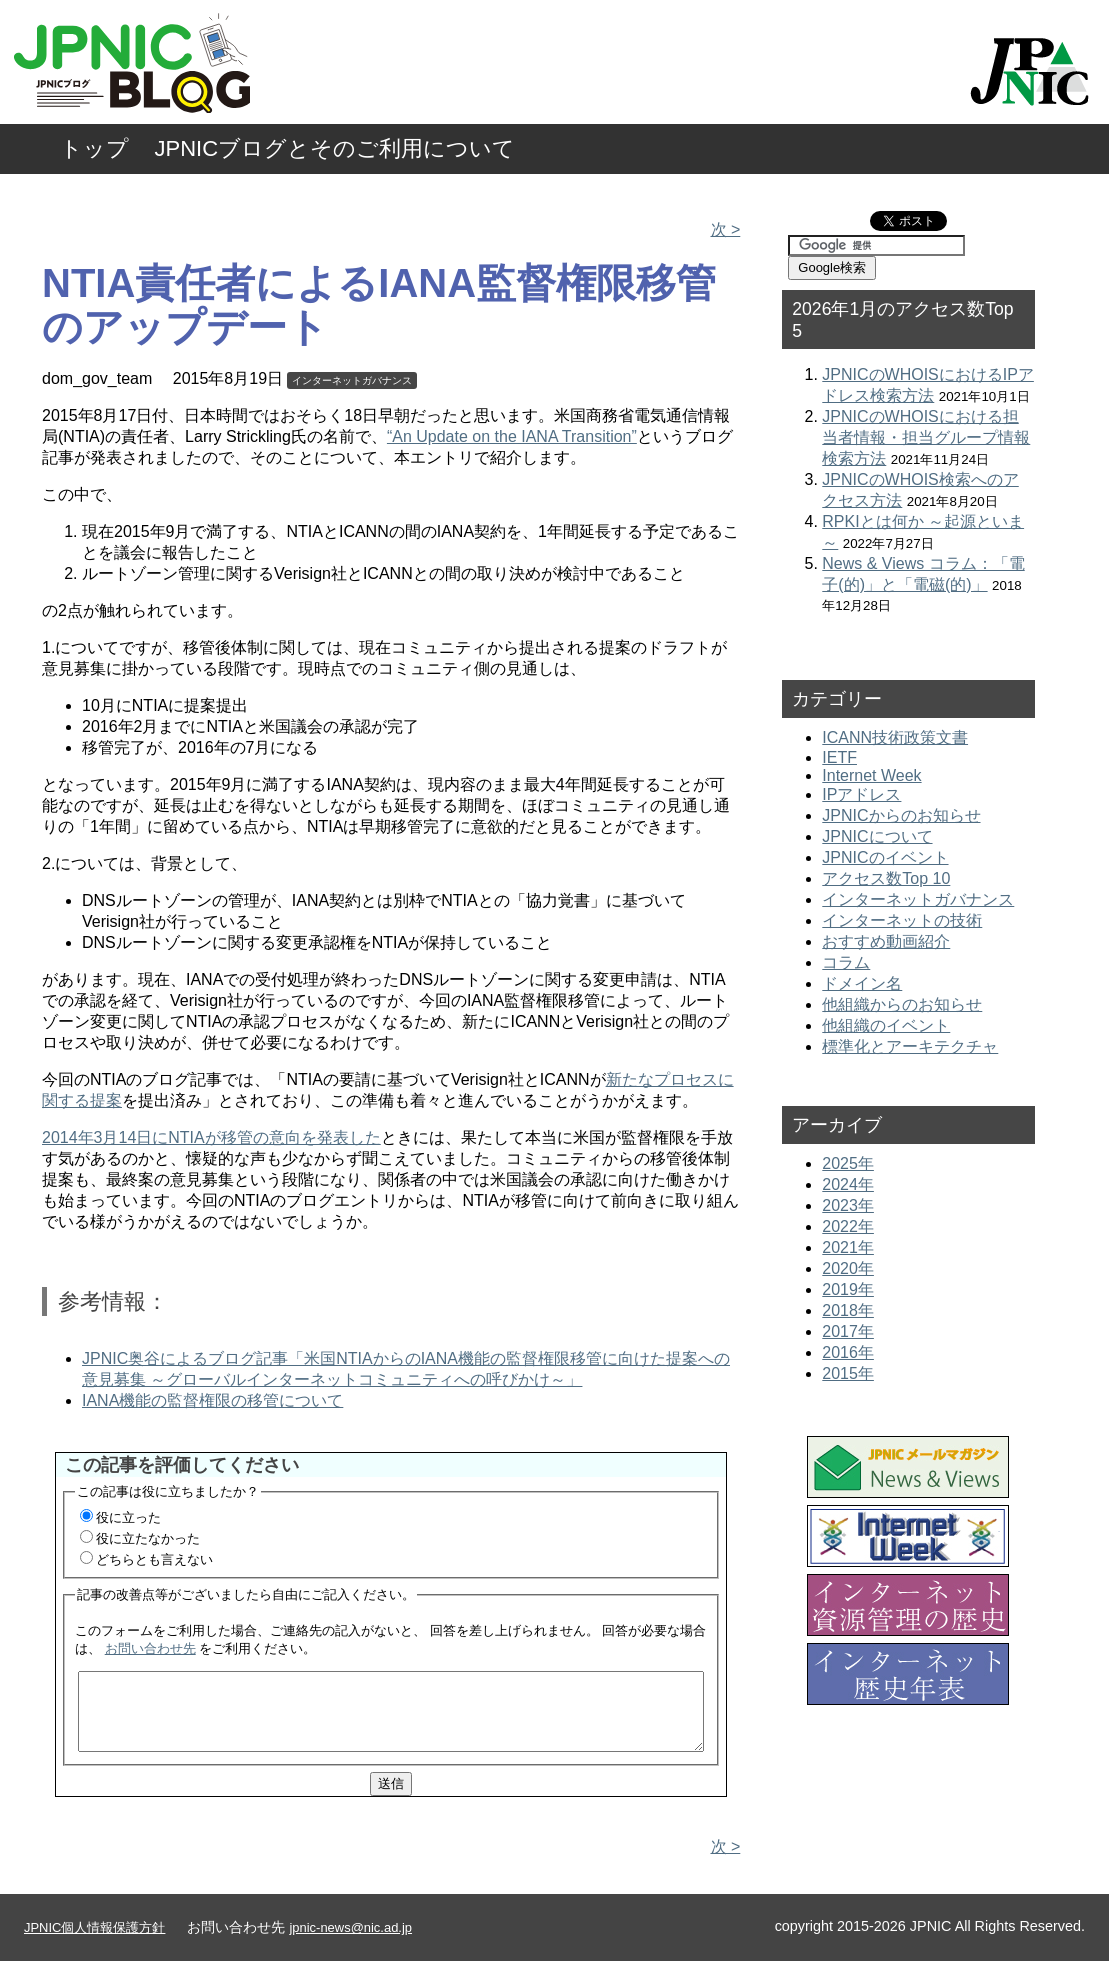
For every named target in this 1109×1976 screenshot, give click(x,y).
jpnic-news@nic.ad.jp (350, 1942)
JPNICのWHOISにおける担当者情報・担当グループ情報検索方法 (926, 437)
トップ (94, 148)
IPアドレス (861, 794)
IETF (839, 757)
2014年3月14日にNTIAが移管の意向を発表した (211, 1137)
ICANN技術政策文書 (895, 737)
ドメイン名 (862, 983)
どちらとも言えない (154, 1559)
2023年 (848, 1205)
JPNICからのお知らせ (901, 815)
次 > (726, 229)
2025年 (848, 1163)
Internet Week (871, 775)
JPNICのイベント (885, 857)
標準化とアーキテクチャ (910, 1046)
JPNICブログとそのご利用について (335, 148)
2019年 (848, 1289)
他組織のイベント (886, 1025)
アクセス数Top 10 (886, 878)
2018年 (848, 1310)
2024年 (848, 1184)
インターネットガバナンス (352, 380)
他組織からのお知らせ (902, 1004)
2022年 (848, 1226)
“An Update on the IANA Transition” (512, 436)
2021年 (848, 1247)
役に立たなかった (148, 1538)
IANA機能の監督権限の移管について (212, 1400)
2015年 (848, 1373)
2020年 (848, 1268)
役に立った (128, 1517)
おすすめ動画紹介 (886, 941)
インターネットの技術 (902, 920)
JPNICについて (877, 836)
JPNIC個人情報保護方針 (94, 1942)
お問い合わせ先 (150, 1648)
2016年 (848, 1352)
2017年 (848, 1331)
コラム (846, 962)
